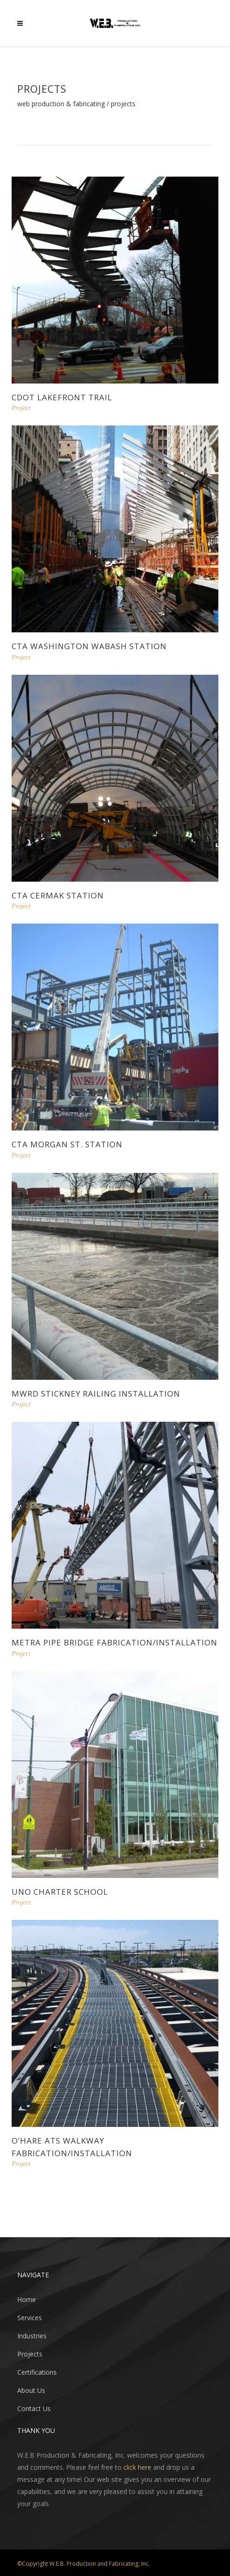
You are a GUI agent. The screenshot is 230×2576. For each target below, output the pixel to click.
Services (29, 2317)
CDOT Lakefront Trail (62, 397)
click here (137, 2467)
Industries (32, 2335)
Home (26, 2299)
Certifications (37, 2372)
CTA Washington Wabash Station (89, 646)
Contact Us (34, 2408)
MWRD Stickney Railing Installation (96, 1393)
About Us (31, 2390)
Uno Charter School (60, 1891)
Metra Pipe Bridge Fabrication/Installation (114, 1642)
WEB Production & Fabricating (61, 104)
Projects (29, 2354)
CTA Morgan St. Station (67, 1144)
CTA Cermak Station (58, 895)
